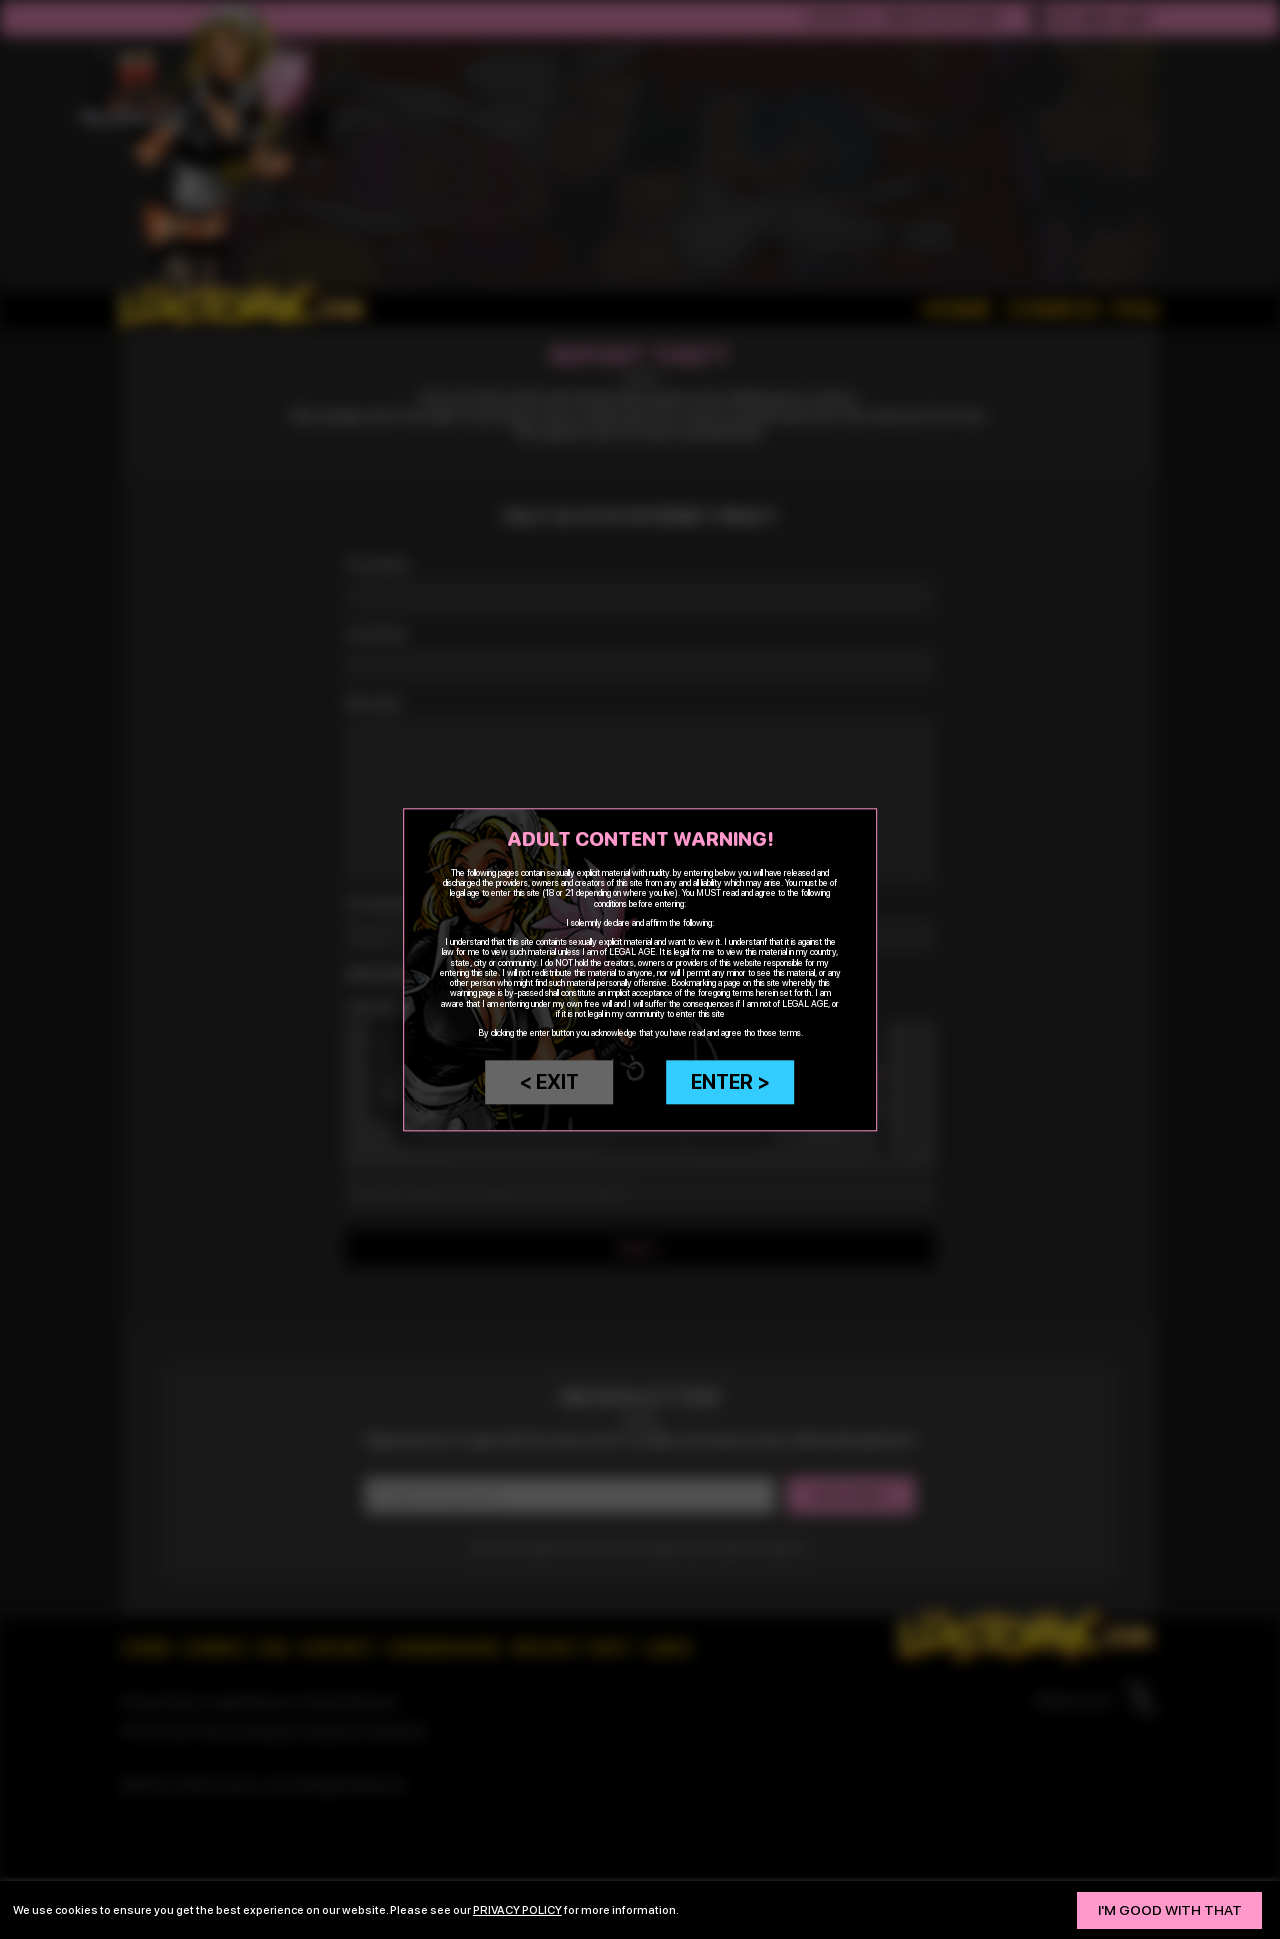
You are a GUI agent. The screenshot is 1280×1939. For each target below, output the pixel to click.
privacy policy (517, 1910)
